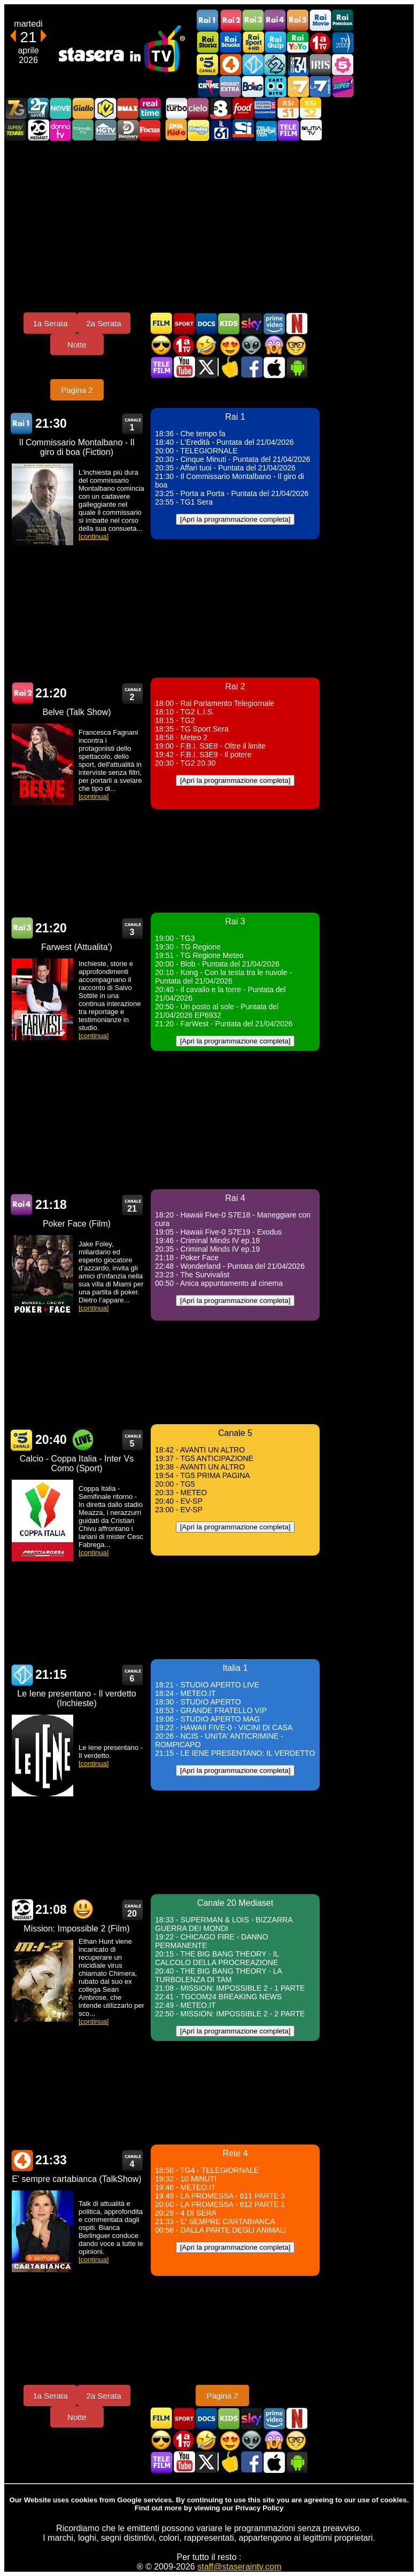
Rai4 (275, 21)
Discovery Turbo (176, 108)
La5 (342, 64)
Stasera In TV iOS (273, 367)
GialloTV (83, 108)
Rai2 (230, 21)
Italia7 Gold (15, 108)
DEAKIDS (176, 130)
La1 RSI (288, 108)
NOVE (60, 108)
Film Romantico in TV (229, 345)
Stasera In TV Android (296, 367)
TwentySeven (38, 108)
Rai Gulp (275, 42)
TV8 (221, 108)
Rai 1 (22, 424)
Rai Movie (320, 21)
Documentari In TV (206, 323)
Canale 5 (22, 1440)
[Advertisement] (209, 226)
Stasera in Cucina (229, 367)
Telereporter (265, 130)
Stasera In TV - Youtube (184, 367)
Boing (253, 86)
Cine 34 (298, 64)
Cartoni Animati (229, 323)
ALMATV (310, 130)
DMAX (128, 108)
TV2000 (342, 42)
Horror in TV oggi (273, 345)
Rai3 (253, 21)
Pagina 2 (76, 390)
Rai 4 (22, 1205)
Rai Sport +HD (253, 42)
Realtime (150, 108)
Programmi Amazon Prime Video (273, 323)
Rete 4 (22, 2160)
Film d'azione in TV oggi (161, 345)
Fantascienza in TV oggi (251, 345)
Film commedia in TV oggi (206, 345)
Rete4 (230, 64)
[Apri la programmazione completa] (235, 519)
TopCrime (208, 86)
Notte (77, 344)
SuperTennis (15, 130)
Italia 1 (253, 64)
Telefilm (288, 130)
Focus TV (150, 130)
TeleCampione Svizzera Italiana (265, 108)
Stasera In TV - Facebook (251, 367)
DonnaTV (60, 130)
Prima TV (320, 42)
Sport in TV (184, 323)
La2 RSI (310, 108)
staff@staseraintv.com (239, 2566)
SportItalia (243, 130)
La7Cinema (320, 86)
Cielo (198, 108)
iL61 (221, 130)
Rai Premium (342, 21)
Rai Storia (208, 42)
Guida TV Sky (251, 323)
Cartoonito (275, 86)
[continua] (94, 536)
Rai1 (208, 21)
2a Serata (103, 323)
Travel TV (83, 130)
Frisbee (198, 130)
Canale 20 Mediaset (38, 130)
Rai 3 (22, 928)
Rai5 (298, 21)
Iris (320, 64)
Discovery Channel (128, 130)
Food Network (243, 108)
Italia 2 (275, 64)
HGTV (105, 130)
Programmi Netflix (296, 323)
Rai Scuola (230, 42)
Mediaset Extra (230, 86)
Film (161, 323)
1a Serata (50, 323)
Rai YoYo (298, 42)
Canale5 (208, 64)
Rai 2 (22, 693)
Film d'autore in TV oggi (296, 345)
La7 (298, 86)
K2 (105, 108)
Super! (342, 86)
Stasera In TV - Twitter (206, 367)
